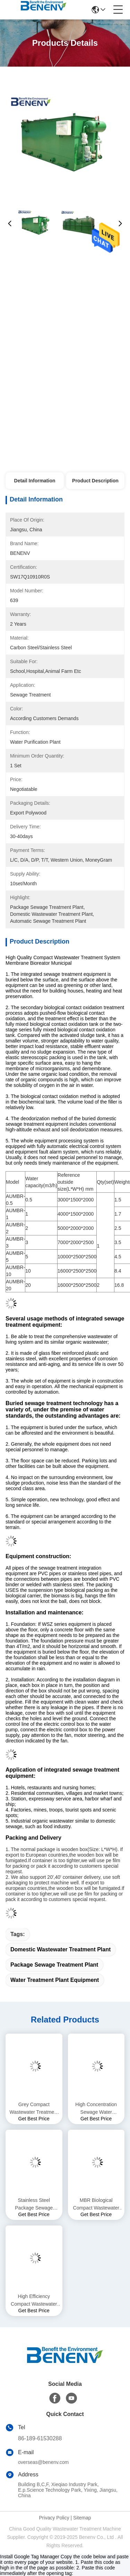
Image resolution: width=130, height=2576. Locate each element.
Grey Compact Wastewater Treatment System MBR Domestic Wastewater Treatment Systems (34, 2109)
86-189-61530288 (40, 2438)
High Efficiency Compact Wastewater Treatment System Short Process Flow (34, 2301)
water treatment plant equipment (54, 1980)
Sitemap (82, 2517)
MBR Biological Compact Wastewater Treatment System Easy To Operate (96, 2204)
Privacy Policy (54, 2517)
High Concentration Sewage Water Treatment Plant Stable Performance (96, 2109)
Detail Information (34, 480)
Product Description (95, 480)
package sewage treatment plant (54, 1965)
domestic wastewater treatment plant (60, 1949)
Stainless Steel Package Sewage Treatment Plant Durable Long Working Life (34, 2204)
